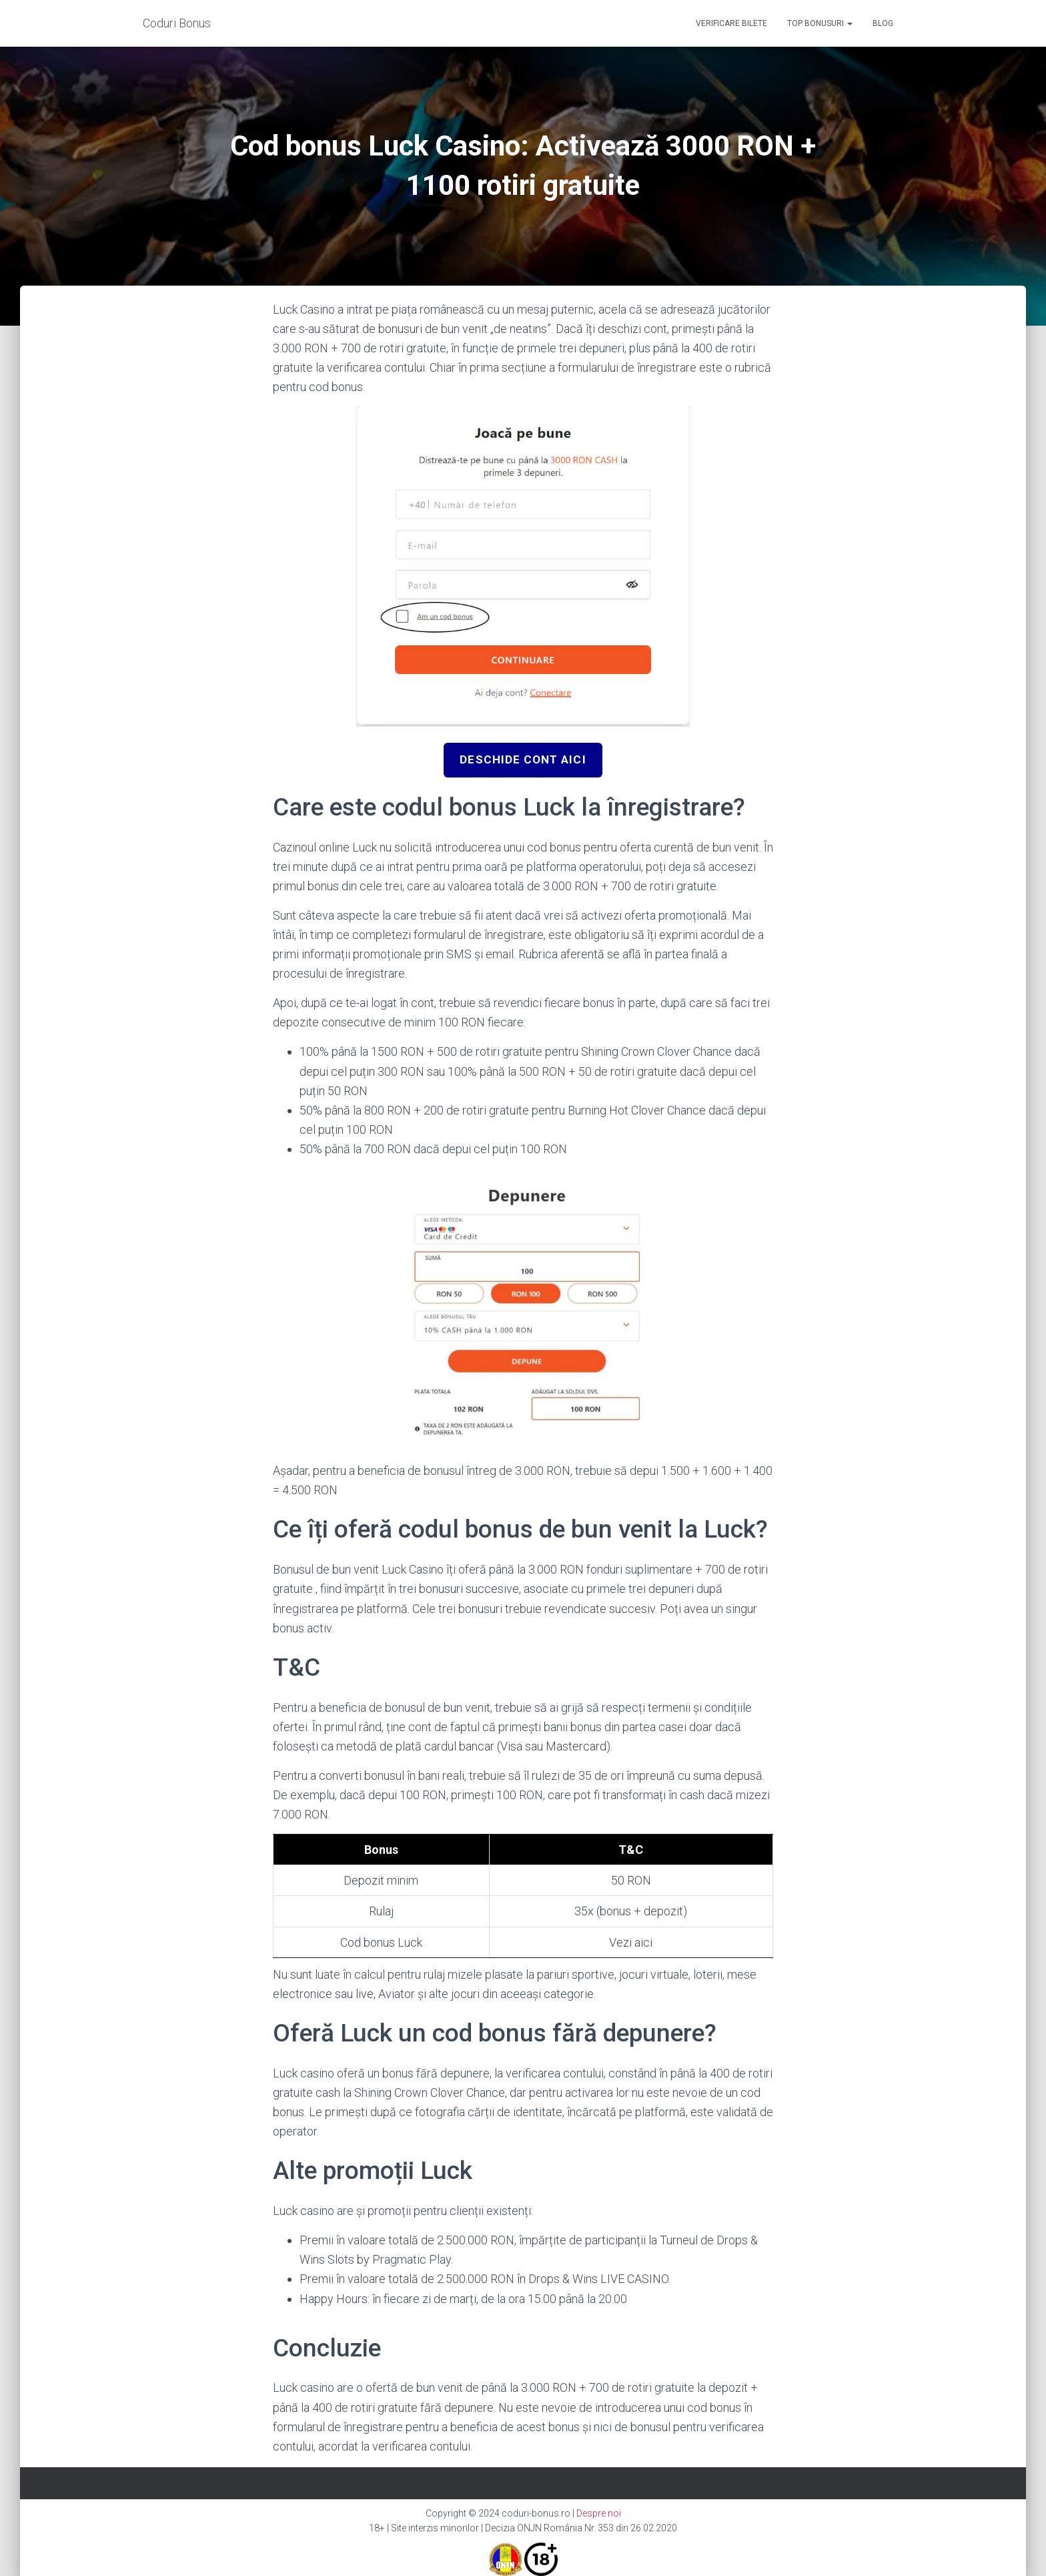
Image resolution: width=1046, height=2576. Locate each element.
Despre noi (598, 2513)
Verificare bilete (731, 23)
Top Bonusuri (820, 23)
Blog (883, 23)
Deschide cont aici (523, 760)
